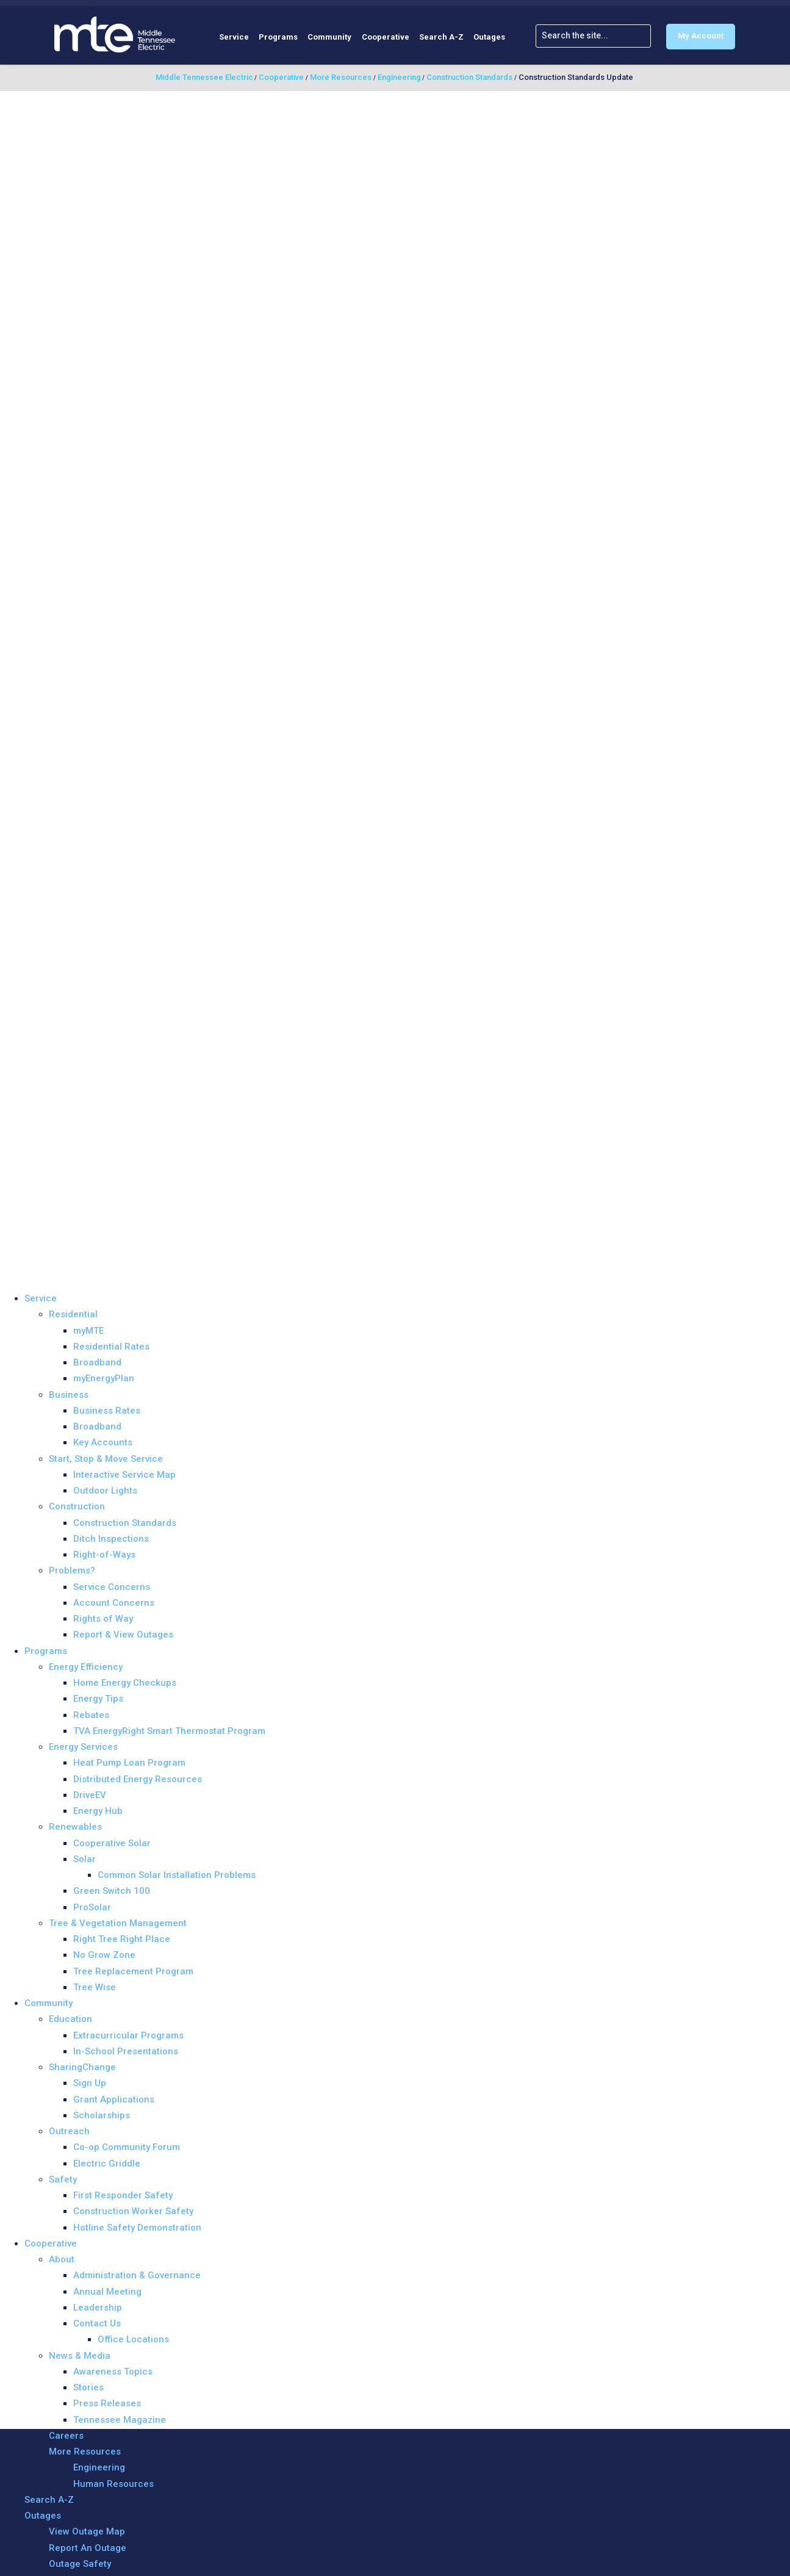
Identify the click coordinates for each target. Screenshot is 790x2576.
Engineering (99, 2467)
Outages (489, 36)
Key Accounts (102, 1442)
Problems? (72, 1570)
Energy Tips (98, 1698)
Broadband (97, 1362)
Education (70, 2018)
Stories (88, 2387)
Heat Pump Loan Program (129, 1762)
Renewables (75, 1826)
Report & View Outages (123, 1634)
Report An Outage (87, 2547)
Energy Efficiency (86, 1666)
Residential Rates (111, 1346)
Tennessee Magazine (119, 2419)
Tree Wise (94, 1987)
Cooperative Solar (112, 1843)
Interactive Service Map (124, 1474)
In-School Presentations (125, 2051)
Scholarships (101, 2115)
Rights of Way (103, 1618)
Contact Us (97, 2323)
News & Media (79, 2355)
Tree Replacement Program (133, 1971)
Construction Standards (124, 1522)
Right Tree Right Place (121, 1939)
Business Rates (106, 1410)
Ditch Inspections (111, 1538)
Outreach (69, 2131)
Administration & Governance (137, 2275)
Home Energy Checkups (124, 1682)
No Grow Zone (104, 1954)
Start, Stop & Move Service (106, 1458)
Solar (84, 1859)
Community (329, 36)
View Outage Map (87, 2531)
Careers (66, 2435)
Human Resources (113, 2483)
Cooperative (385, 36)
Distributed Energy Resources (137, 1779)
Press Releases (107, 2403)
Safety (63, 2179)
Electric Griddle (106, 2163)
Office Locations (133, 2339)
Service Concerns (111, 1586)
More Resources (85, 2451)
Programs (278, 36)
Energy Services (83, 1746)
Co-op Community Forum (126, 2147)
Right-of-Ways (104, 1554)
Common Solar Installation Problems (177, 1874)
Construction (77, 1506)
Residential (73, 1314)
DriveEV (89, 1795)
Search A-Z (441, 36)
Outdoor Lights (105, 1490)
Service (234, 36)
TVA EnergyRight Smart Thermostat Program (169, 1730)
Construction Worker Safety (133, 2211)
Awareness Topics (113, 2371)
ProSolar (92, 1907)
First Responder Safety (123, 2195)
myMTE (88, 1330)
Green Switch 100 (111, 1890)
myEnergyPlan (103, 1378)
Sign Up (89, 2083)
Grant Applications (113, 2099)
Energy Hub (98, 1810)
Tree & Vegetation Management (118, 1923)
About (61, 2259)
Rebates (91, 1715)
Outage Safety (80, 2563)
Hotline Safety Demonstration (137, 2227)
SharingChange (82, 2067)
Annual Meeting (107, 2291)
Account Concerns (113, 1602)
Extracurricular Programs (128, 2035)
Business (68, 1394)
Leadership (97, 2307)
